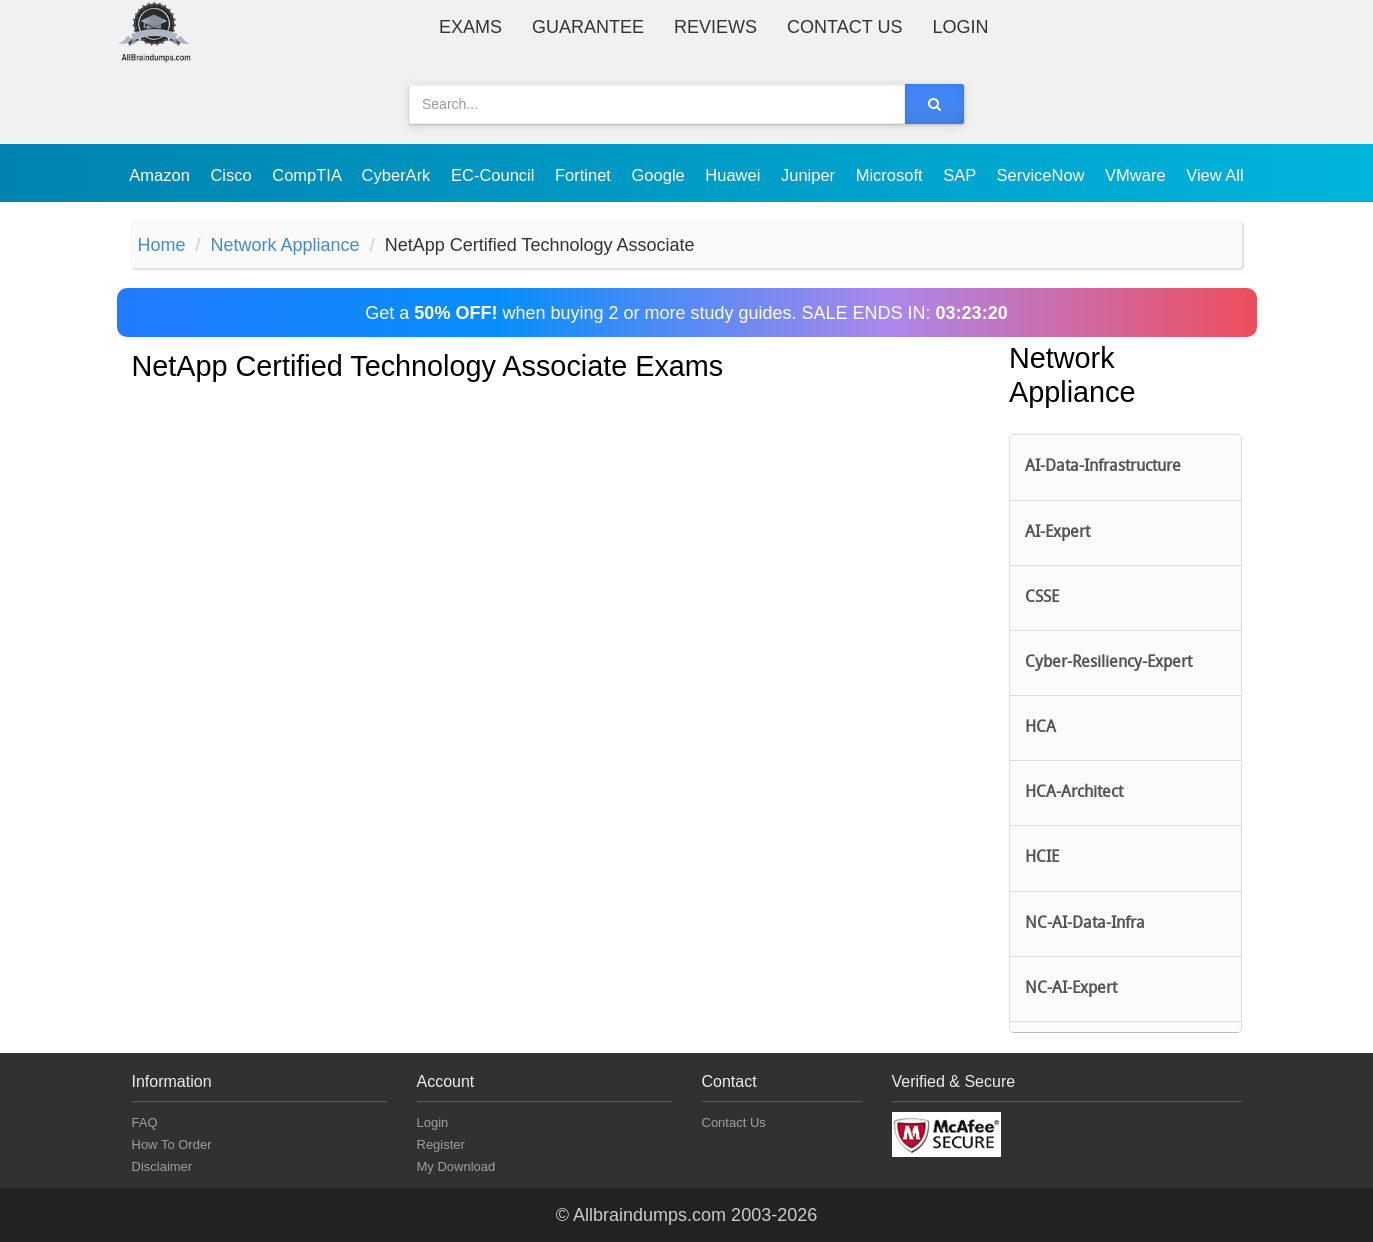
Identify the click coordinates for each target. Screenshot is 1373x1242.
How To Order (172, 1144)
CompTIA (308, 175)
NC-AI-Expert (1071, 989)
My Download (456, 1166)
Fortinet (585, 175)
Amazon (161, 175)
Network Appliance (285, 245)
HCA (1040, 728)
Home (162, 245)
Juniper (810, 175)
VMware (1137, 175)
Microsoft (892, 175)
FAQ (145, 1122)
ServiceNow (1042, 175)
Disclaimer (162, 1166)
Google (661, 175)
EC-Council (495, 175)
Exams (470, 27)
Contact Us (844, 27)
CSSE (1042, 598)
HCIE (1042, 858)
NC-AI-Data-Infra (1085, 924)
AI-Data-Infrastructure (1103, 467)
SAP (961, 175)
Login (960, 27)
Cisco (233, 175)
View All (1214, 175)
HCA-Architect (1074, 793)
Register (441, 1144)
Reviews (715, 27)
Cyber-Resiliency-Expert (1108, 663)
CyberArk (398, 175)
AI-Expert (1057, 533)
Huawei (735, 175)
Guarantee (588, 27)
